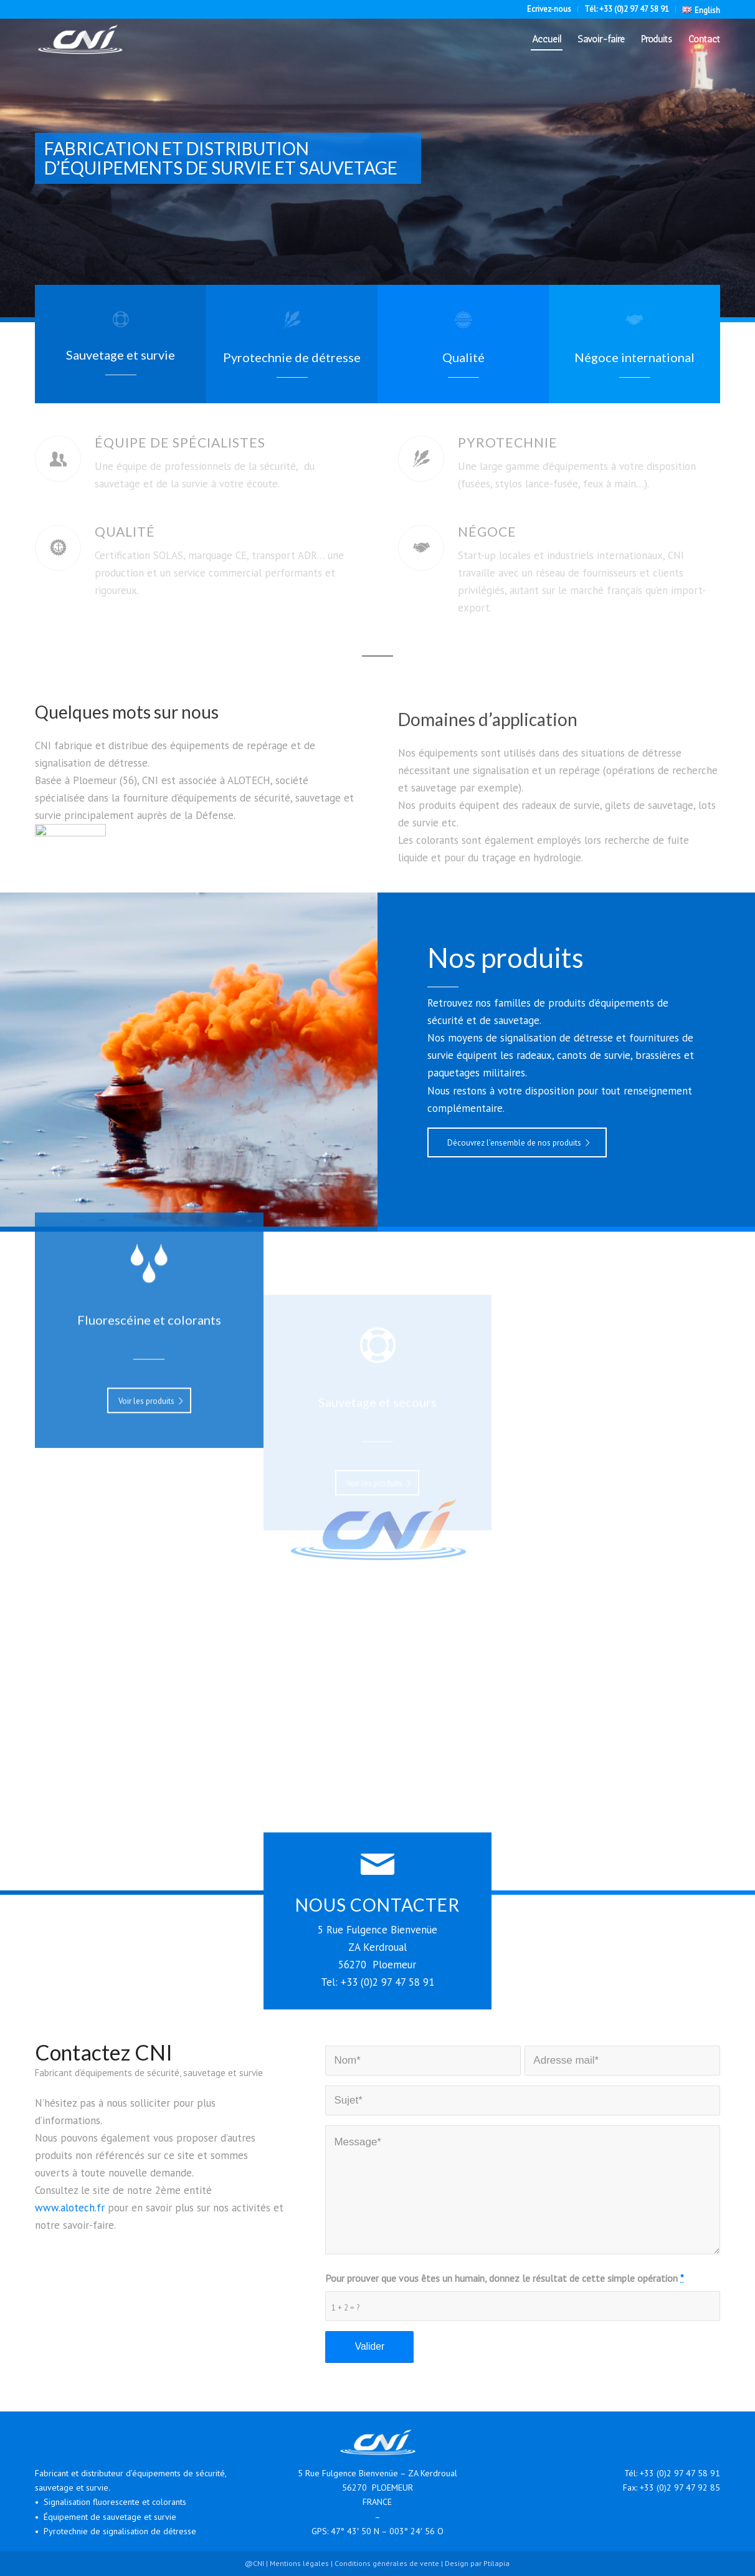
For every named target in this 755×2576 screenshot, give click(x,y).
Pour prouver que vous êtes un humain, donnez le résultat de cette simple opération (504, 2278)
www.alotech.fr (70, 2207)
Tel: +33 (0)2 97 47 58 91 (377, 1982)
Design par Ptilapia (477, 2563)
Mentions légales (299, 2563)
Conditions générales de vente (387, 2563)
